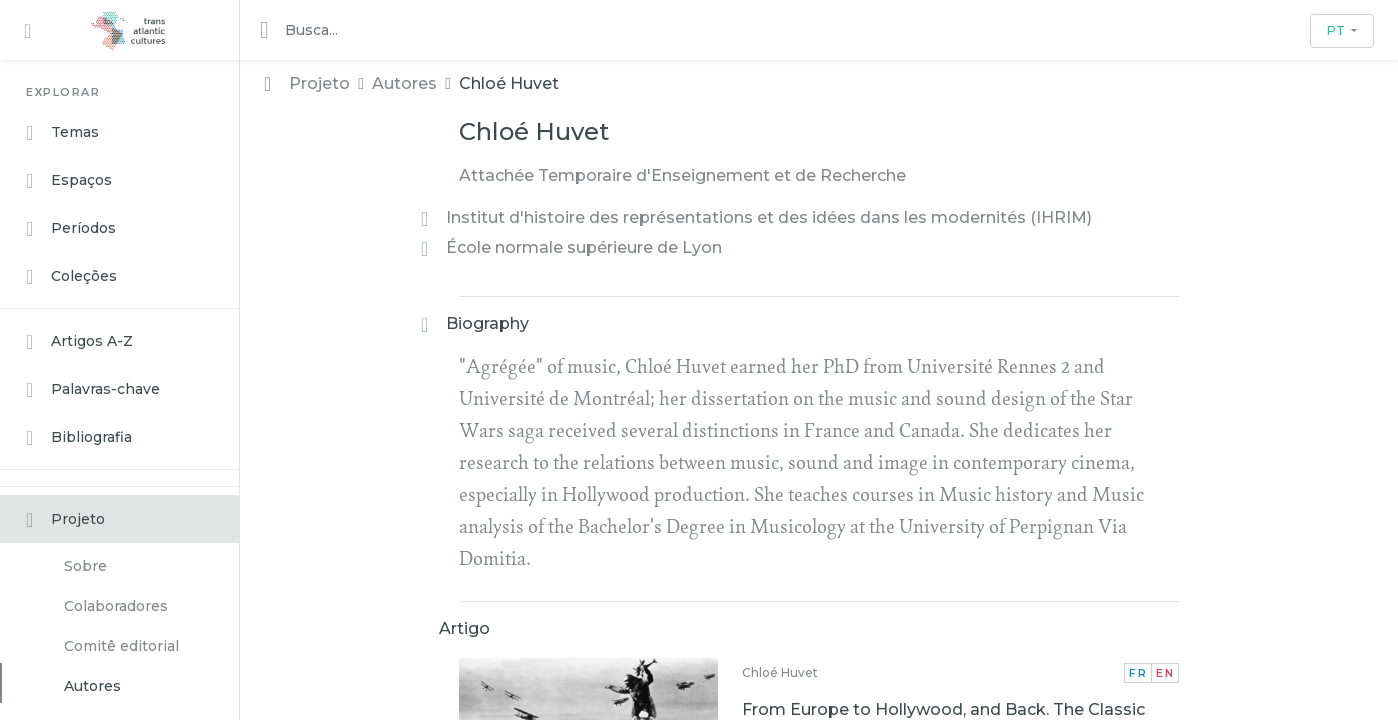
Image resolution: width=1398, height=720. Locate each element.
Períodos (71, 229)
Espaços (69, 181)
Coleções (71, 277)
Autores (92, 686)
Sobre (85, 566)
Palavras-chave (93, 390)
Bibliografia (79, 438)
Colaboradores (116, 606)
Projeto (65, 520)
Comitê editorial (121, 646)
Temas (62, 133)
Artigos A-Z (79, 342)
